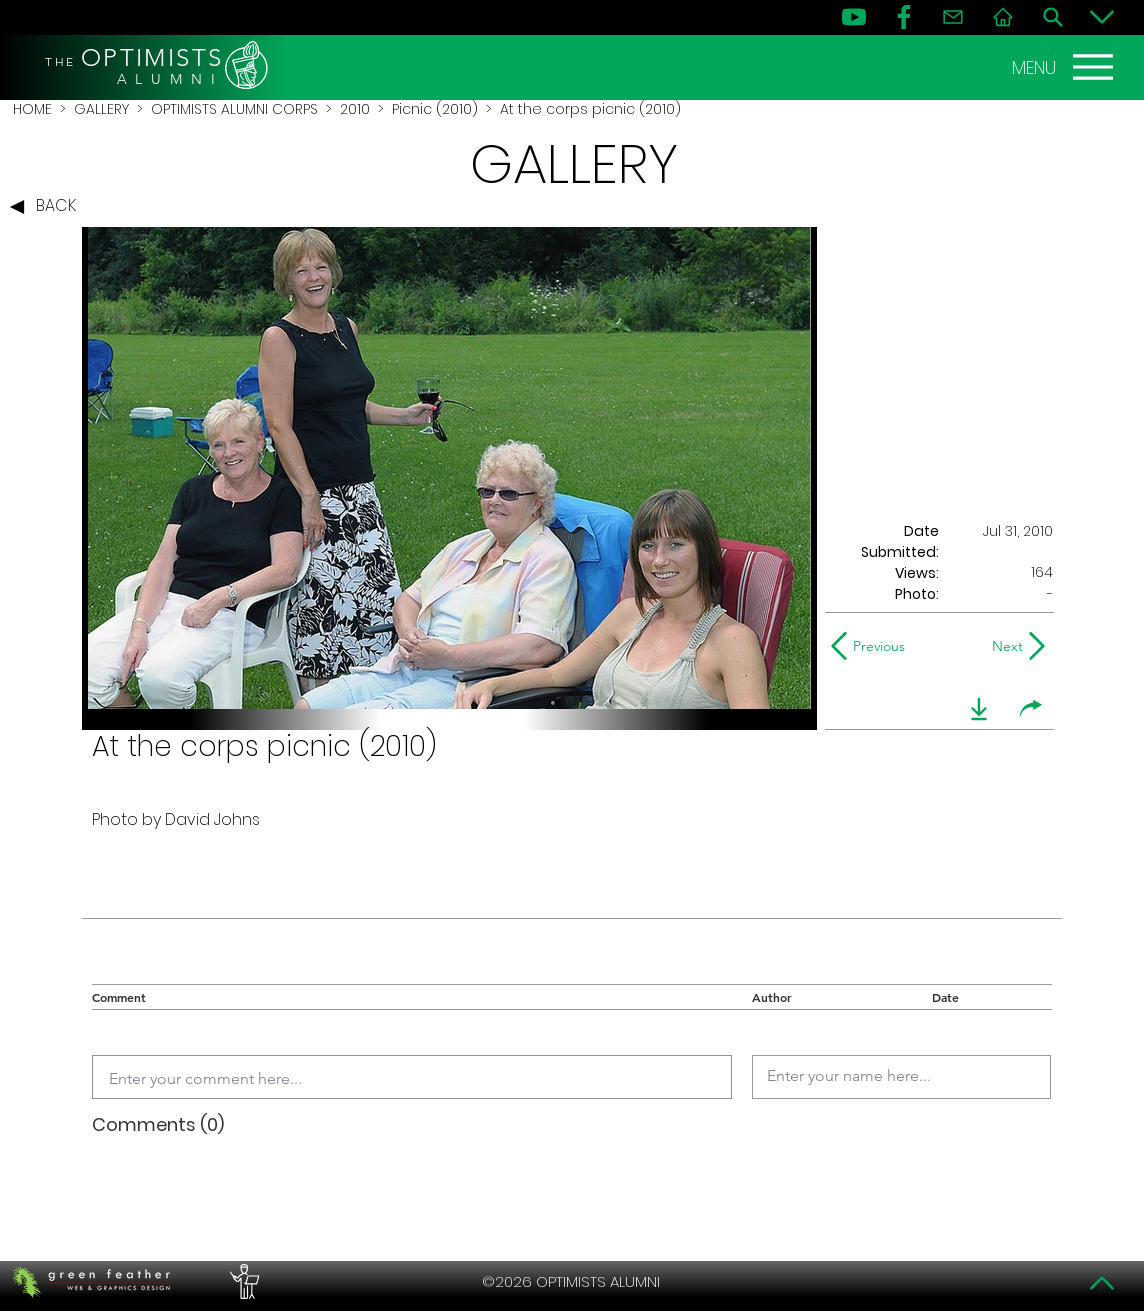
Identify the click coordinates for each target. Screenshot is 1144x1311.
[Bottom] (1102, 17)
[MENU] (1065, 67)
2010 (355, 109)
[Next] (1003, 646)
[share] (1031, 709)
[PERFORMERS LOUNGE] (242, 1282)
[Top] (1102, 1283)
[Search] (1053, 17)
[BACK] (48, 207)
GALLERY (101, 109)
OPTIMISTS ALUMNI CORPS (234, 109)
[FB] (904, 17)
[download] (979, 709)
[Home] (1003, 17)
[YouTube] (854, 17)
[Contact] (953, 17)
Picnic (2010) (435, 109)
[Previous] (872, 646)
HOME (32, 109)
